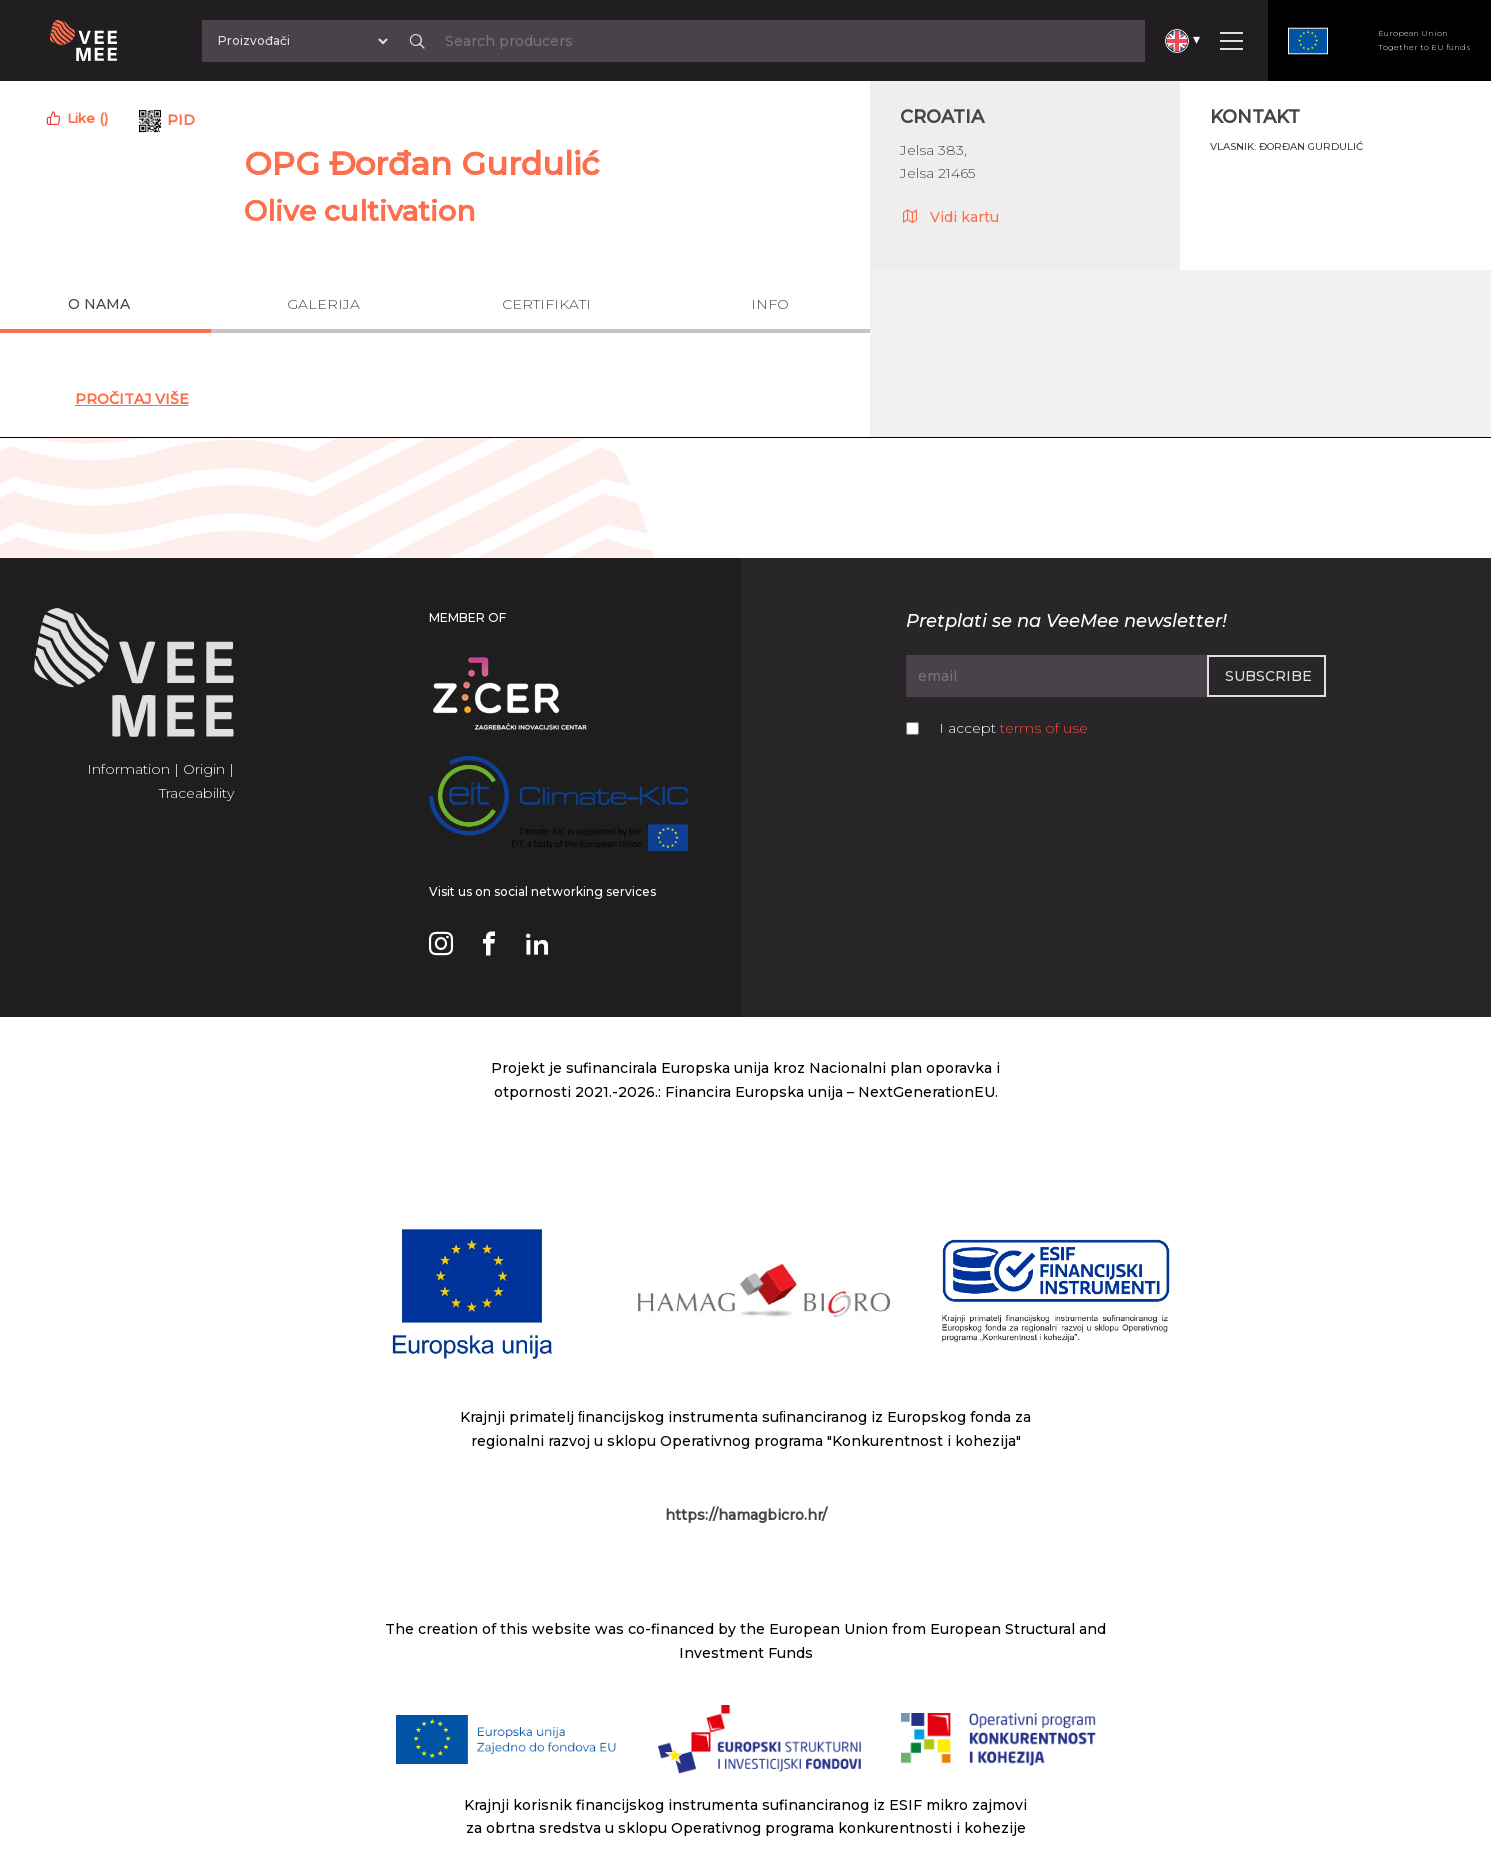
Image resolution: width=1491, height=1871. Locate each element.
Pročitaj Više (132, 399)
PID (181, 120)
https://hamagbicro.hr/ (746, 1515)
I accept (1013, 728)
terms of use (1044, 728)
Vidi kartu (949, 216)
